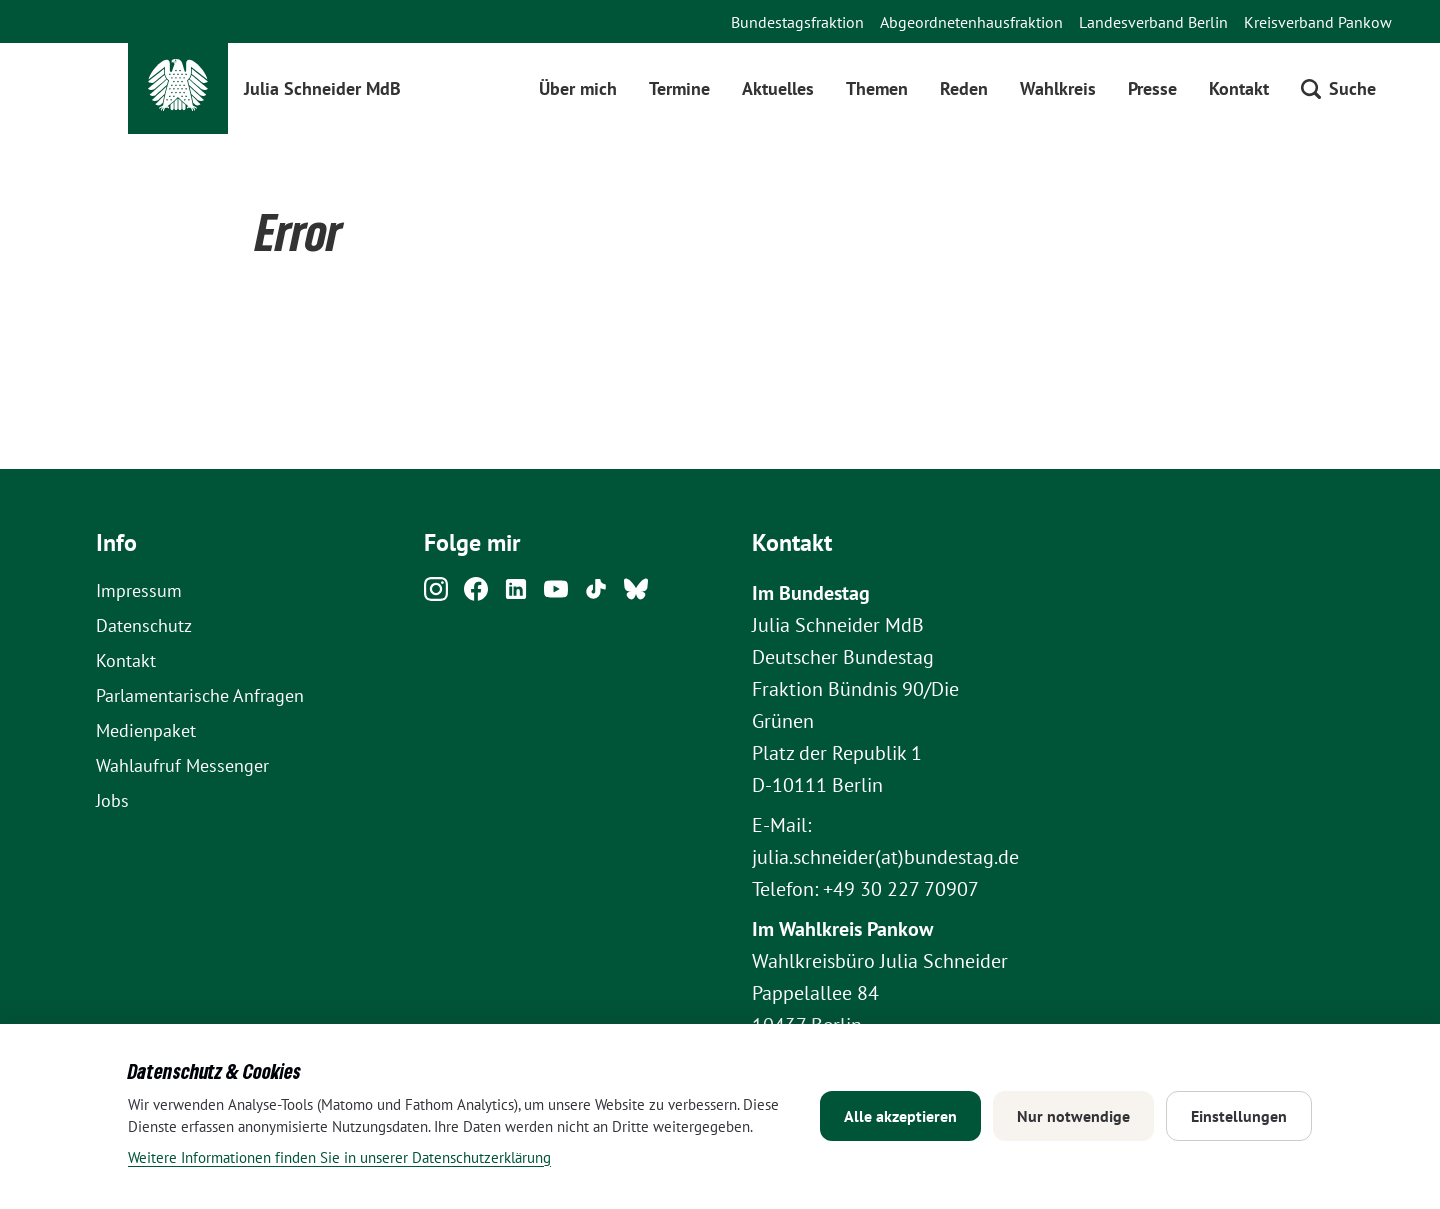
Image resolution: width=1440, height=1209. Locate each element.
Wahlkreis (1058, 88)
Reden (964, 88)
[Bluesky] (636, 594)
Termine (679, 88)
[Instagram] (436, 594)
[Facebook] (476, 594)
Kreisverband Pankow (1318, 22)
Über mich (578, 88)
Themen (877, 88)
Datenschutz (144, 625)
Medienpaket (146, 730)
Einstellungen (1239, 1116)
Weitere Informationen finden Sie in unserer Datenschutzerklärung (339, 1157)
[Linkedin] (516, 594)
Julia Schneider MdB (322, 88)
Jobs (112, 800)
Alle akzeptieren (900, 1116)
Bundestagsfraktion (797, 22)
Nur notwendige (1073, 1116)
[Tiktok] (596, 594)
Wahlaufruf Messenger (182, 765)
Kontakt (1239, 88)
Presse (1152, 88)
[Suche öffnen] (1338, 88)
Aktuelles (778, 88)
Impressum (139, 590)
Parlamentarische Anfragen (200, 695)
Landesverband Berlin (1153, 22)
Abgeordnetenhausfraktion (971, 22)
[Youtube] (556, 594)
